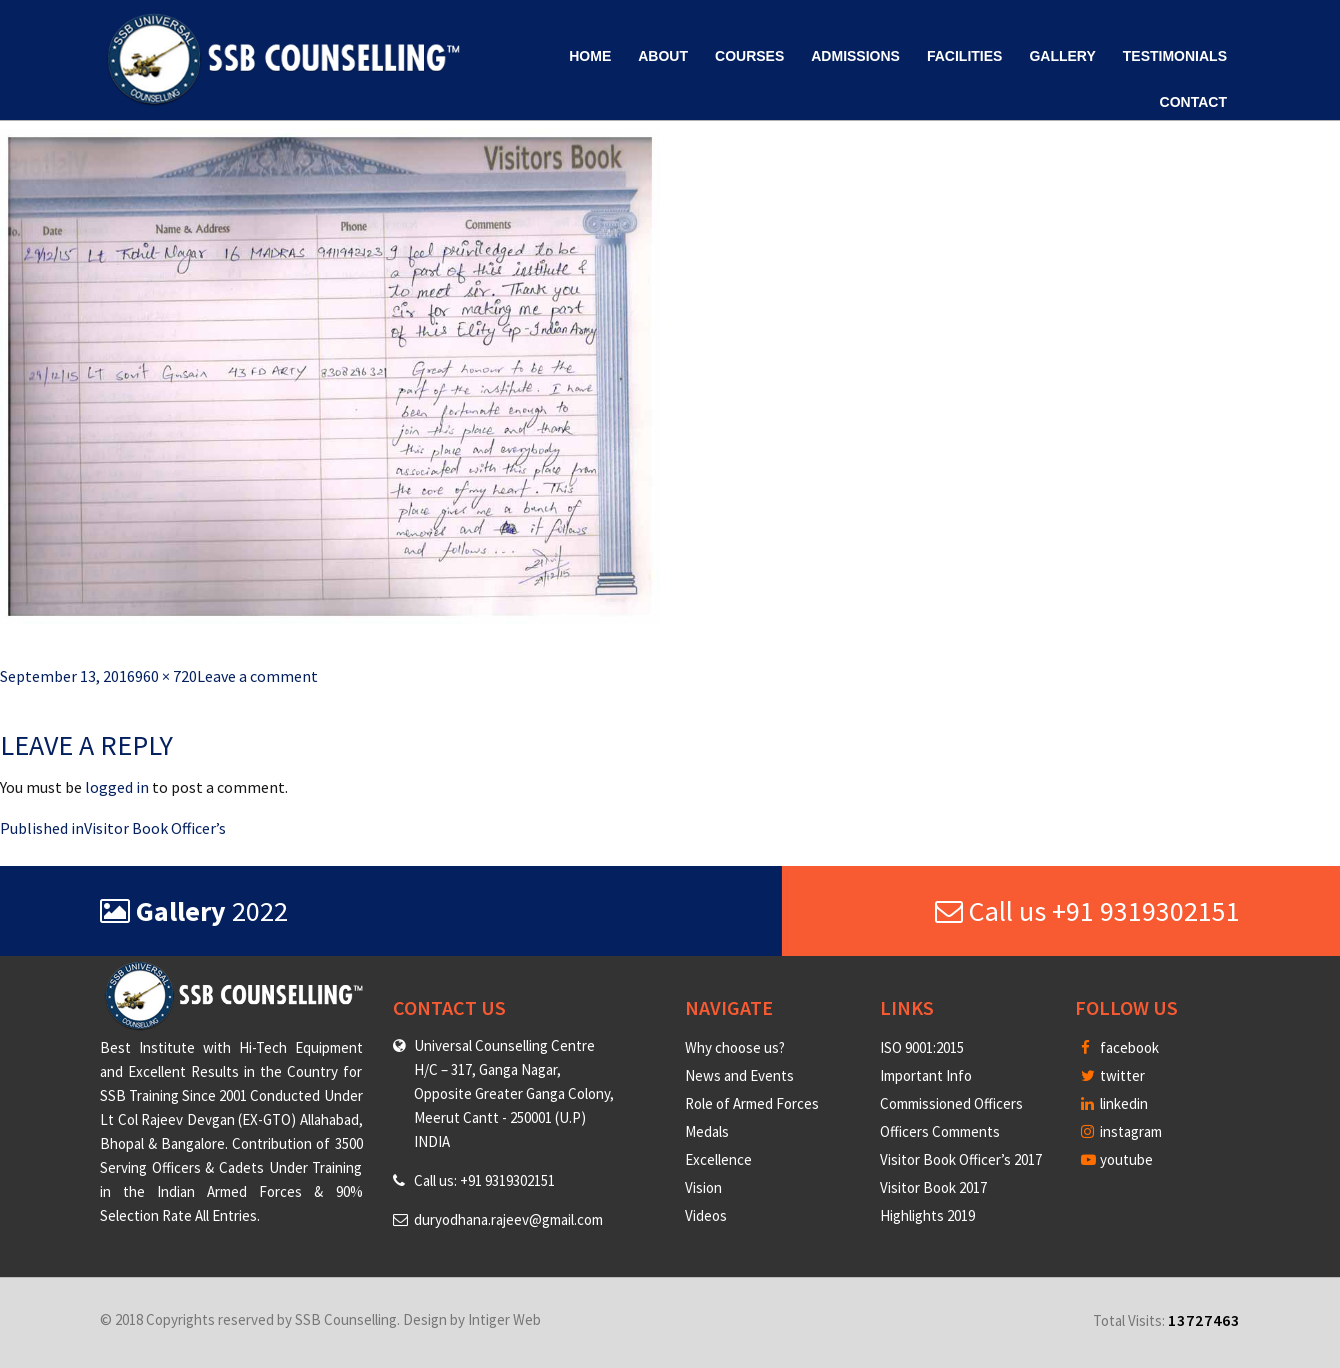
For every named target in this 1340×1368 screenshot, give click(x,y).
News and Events (739, 1075)
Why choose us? (735, 1047)
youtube (1117, 1159)
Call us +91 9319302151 (1087, 911)
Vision (703, 1187)
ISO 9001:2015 (922, 1047)
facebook (1120, 1047)
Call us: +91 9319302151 (484, 1180)
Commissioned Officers (951, 1103)
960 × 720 (166, 676)
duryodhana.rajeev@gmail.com (508, 1219)
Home (590, 56)
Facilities (964, 56)
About (663, 56)
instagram (1121, 1131)
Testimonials (1175, 56)
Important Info (926, 1075)
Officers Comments (940, 1131)
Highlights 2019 (927, 1215)
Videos (706, 1215)
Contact (1193, 102)
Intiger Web (504, 1319)
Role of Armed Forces (752, 1103)
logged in (117, 787)
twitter (1113, 1075)
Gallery (1062, 56)
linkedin (1114, 1103)
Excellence (718, 1159)
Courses (749, 56)
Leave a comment (257, 676)
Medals (707, 1131)
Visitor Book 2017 (933, 1187)
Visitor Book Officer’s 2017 (961, 1159)
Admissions (855, 56)
